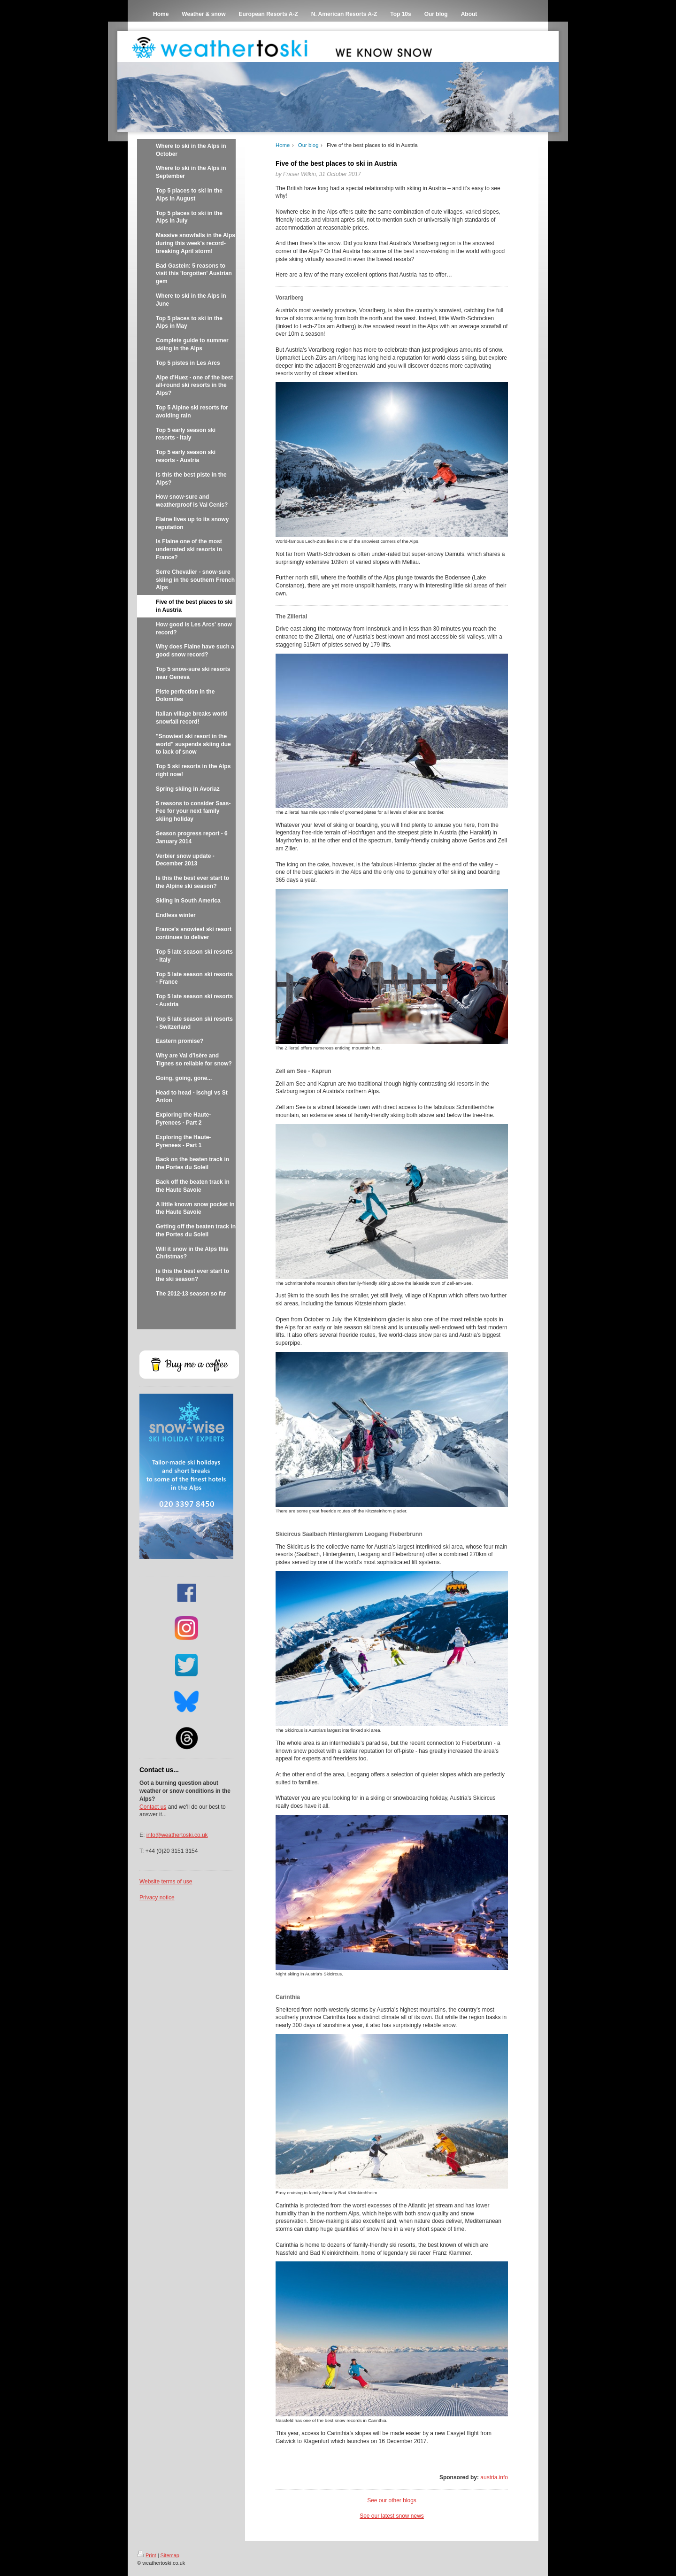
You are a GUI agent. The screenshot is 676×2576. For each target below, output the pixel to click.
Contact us (152, 1807)
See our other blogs (391, 2500)
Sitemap (170, 2555)
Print (146, 2555)
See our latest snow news (392, 2516)
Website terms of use (165, 1881)
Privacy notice (157, 1897)
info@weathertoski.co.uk (177, 1835)
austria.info (494, 2477)
